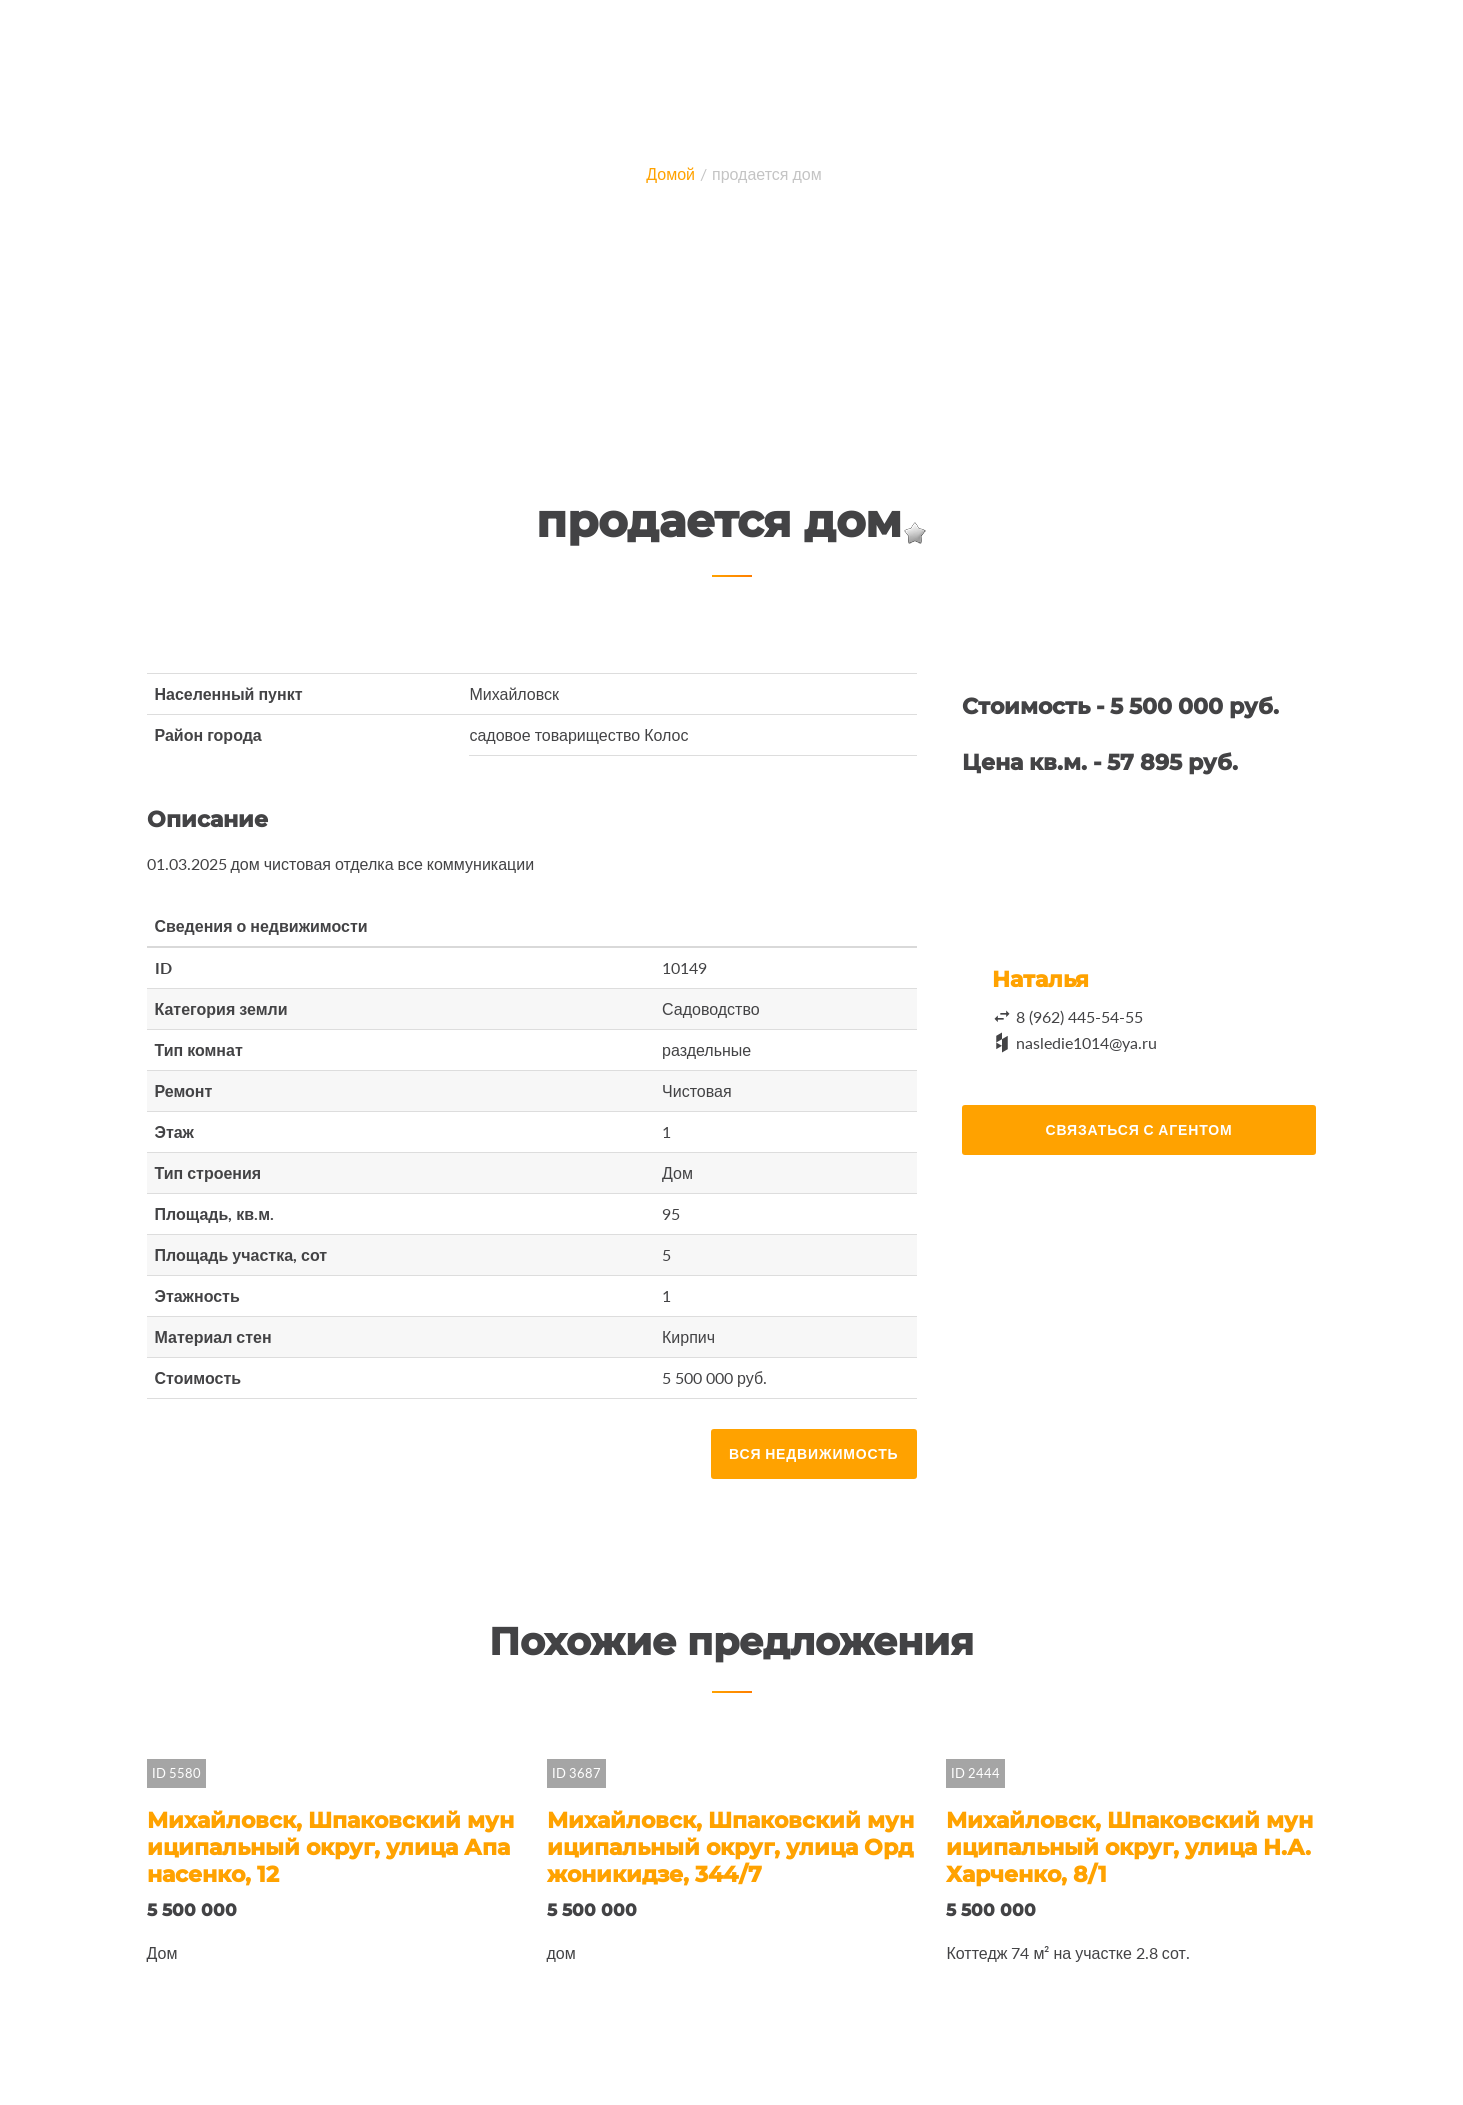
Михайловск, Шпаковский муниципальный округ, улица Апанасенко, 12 (330, 1847)
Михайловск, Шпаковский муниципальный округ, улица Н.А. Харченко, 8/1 (1129, 1847)
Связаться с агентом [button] (1139, 1129)
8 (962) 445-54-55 (1079, 1016)
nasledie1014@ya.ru (1086, 1042)
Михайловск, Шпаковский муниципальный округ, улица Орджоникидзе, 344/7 (730, 1847)
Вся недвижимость (813, 1453)
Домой (670, 173)
